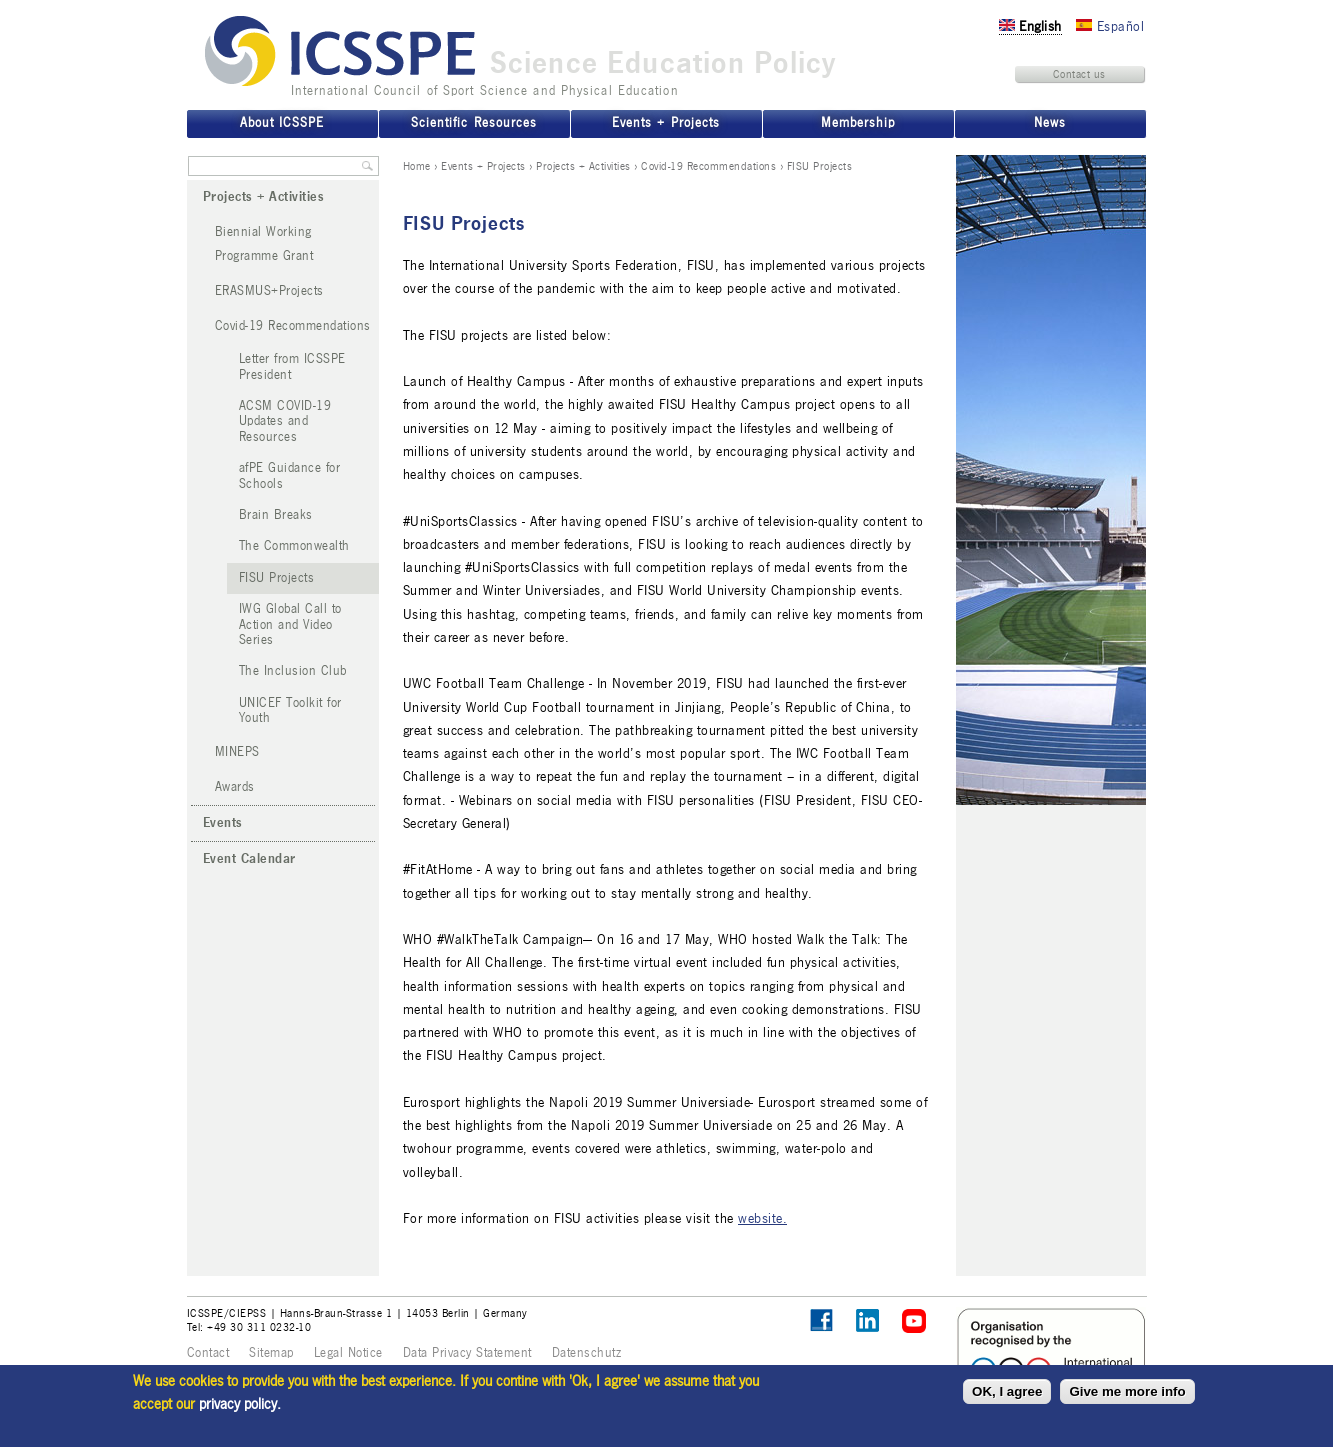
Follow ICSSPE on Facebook (821, 1320)
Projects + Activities (583, 166)
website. (762, 1218)
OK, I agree (1007, 1391)
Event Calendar (249, 859)
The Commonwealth (294, 546)
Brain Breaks (276, 515)
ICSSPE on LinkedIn (868, 1321)
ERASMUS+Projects (269, 291)
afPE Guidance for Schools (290, 475)
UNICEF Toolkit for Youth (290, 710)
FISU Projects (277, 578)
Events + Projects (483, 166)
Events (223, 823)
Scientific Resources (473, 123)
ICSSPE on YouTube (914, 1321)
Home (417, 166)
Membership (858, 123)
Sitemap (271, 1353)
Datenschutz (587, 1353)
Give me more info (1127, 1391)
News (1050, 123)
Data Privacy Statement (467, 1353)
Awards (235, 787)
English (1030, 26)
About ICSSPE (282, 123)
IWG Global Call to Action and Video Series (290, 624)
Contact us (1079, 74)
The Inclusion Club (293, 671)
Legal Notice (348, 1353)
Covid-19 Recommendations (708, 166)
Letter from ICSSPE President (292, 366)
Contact (208, 1353)
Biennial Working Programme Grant (264, 243)
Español (1110, 26)
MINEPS (237, 752)
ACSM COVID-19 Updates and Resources (285, 421)
